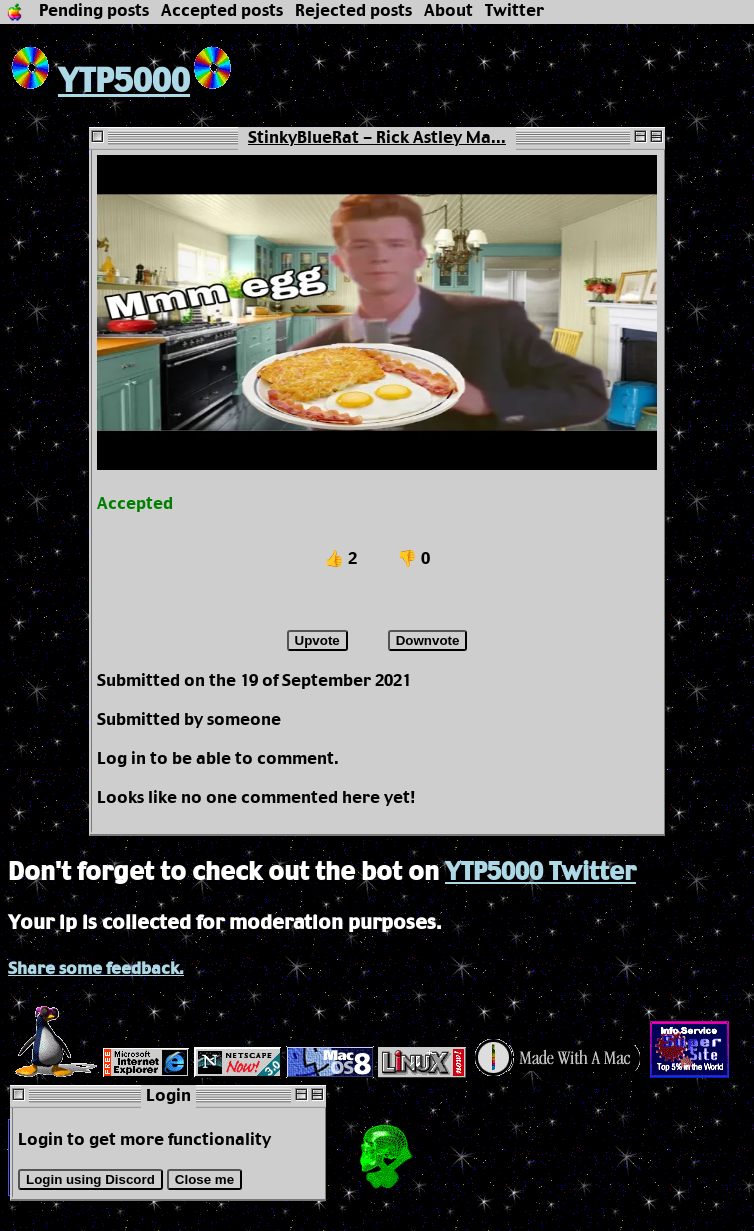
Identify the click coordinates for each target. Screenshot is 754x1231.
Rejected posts (353, 11)
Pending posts (94, 11)
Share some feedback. (96, 969)
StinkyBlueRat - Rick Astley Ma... (377, 138)
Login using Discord (90, 1179)
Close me (204, 1179)
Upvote (317, 640)
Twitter (514, 11)
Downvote (428, 640)
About (448, 11)
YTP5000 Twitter (540, 873)
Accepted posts (222, 11)
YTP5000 (99, 82)
